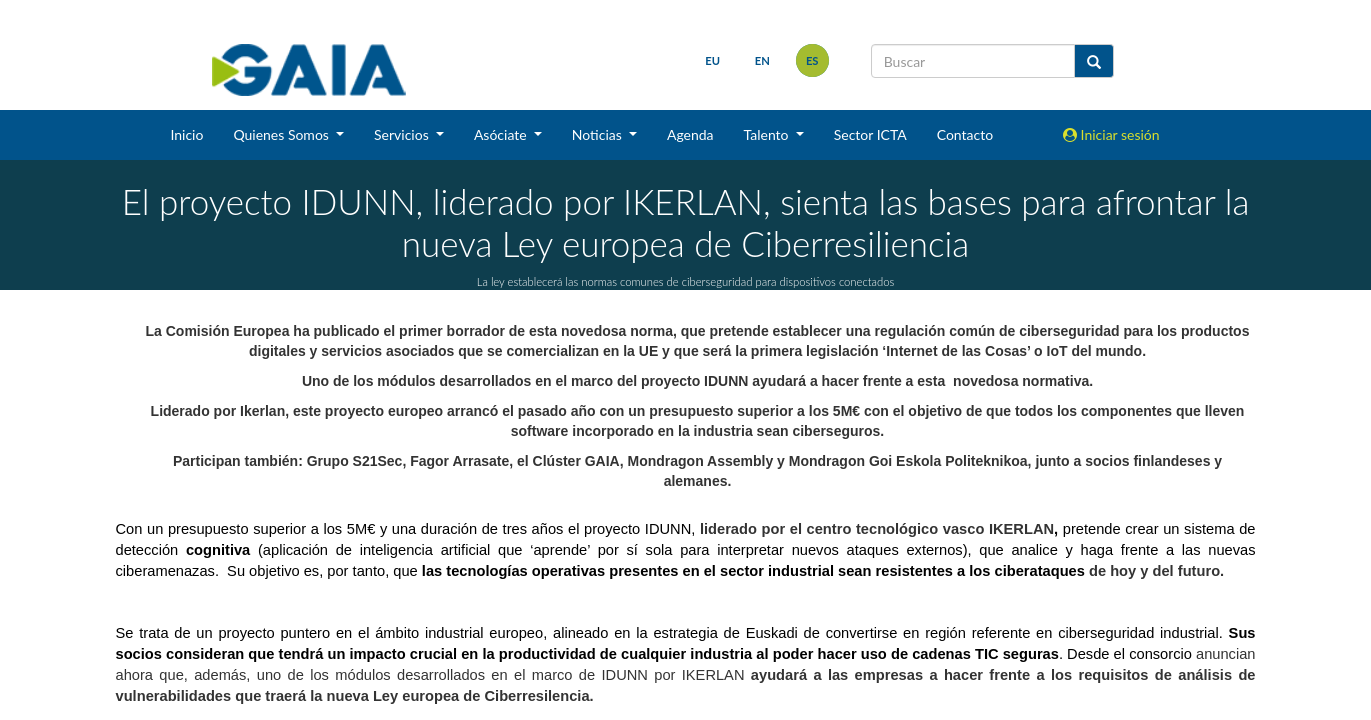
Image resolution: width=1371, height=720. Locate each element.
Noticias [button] (599, 134)
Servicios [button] (403, 134)
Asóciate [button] (502, 134)
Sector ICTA (870, 134)
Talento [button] (768, 134)
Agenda (690, 134)
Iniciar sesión (1111, 134)
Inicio (186, 134)
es (812, 60)
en (762, 60)
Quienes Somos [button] (282, 134)
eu (712, 60)
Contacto (965, 134)
